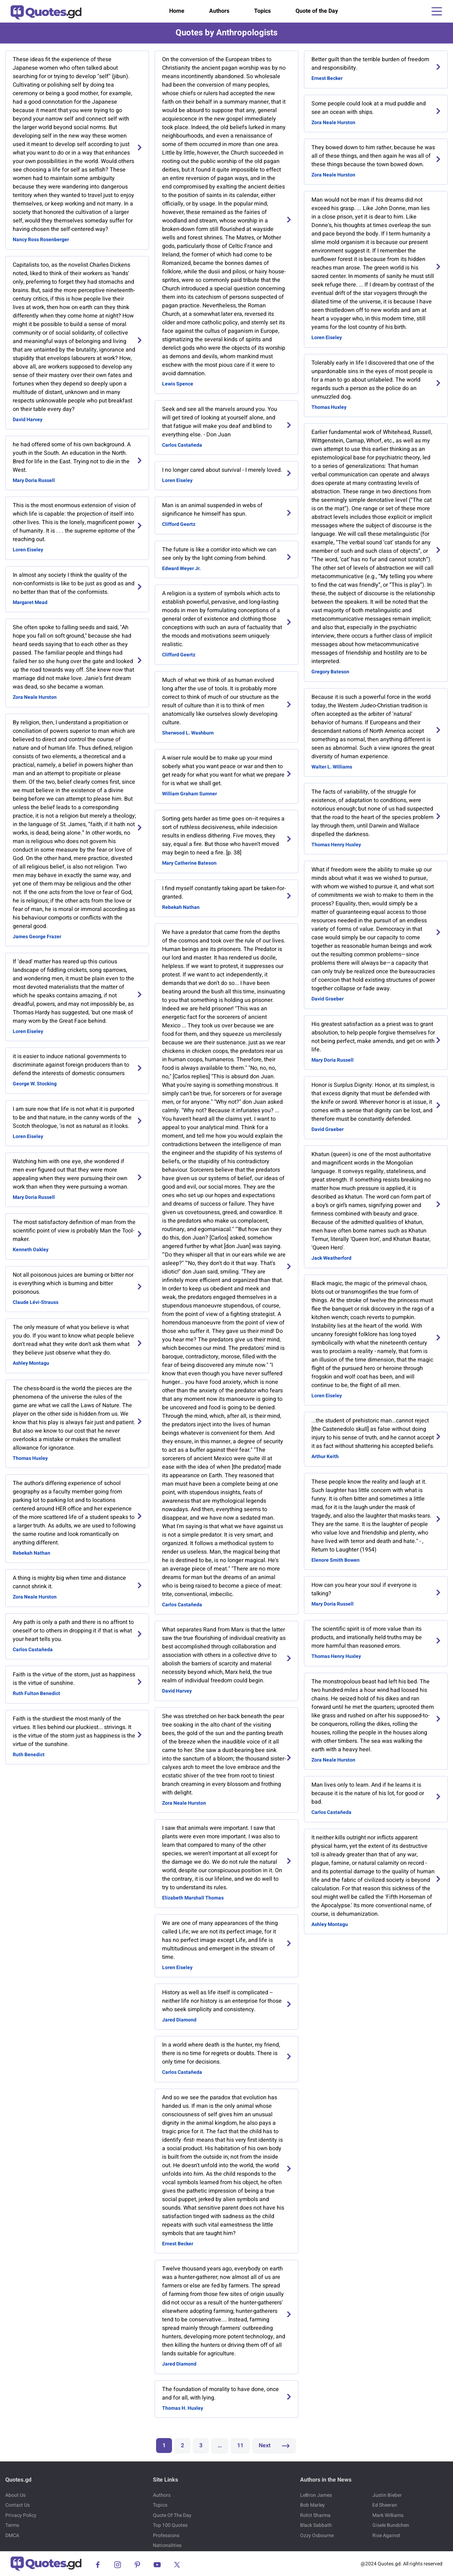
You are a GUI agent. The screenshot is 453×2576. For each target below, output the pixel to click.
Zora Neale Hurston (35, 697)
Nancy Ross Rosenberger (41, 239)
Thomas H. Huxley (182, 2408)
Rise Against (386, 2535)
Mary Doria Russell (34, 480)
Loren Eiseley (28, 549)
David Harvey (27, 419)
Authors (219, 11)
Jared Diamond (179, 2020)
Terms (12, 2525)
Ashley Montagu (31, 1363)
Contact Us (17, 2505)
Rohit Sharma (315, 2515)
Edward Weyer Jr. (181, 568)
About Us (15, 2495)
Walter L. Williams (331, 767)
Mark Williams (387, 2515)
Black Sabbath (316, 2525)
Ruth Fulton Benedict (36, 1693)
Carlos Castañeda (33, 1649)
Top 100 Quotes (170, 2525)
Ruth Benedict (29, 1754)
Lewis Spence (177, 384)
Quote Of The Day (172, 2515)
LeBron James (316, 2495)
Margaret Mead (30, 602)
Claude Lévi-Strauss (35, 1302)
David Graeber (327, 999)
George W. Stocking (35, 1083)
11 (240, 2445)
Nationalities (167, 2545)
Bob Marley (312, 2505)
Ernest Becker (177, 2243)
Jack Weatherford (331, 1258)
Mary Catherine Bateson (189, 863)
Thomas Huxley (30, 1458)
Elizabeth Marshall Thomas (193, 1898)
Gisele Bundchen (390, 2525)
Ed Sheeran (384, 2505)
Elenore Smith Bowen (335, 1560)
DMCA (12, 2535)
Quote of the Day (317, 11)
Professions (166, 2535)
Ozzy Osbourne (317, 2535)
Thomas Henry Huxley (336, 844)
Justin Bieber (387, 2495)
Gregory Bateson (330, 671)
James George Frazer (37, 936)
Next (274, 2445)
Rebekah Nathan (31, 1553)
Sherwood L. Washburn (188, 733)
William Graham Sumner (189, 793)
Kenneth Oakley (30, 1249)
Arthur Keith (325, 1456)
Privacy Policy (20, 2515)
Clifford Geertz (178, 524)
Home (176, 11)
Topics (262, 11)
